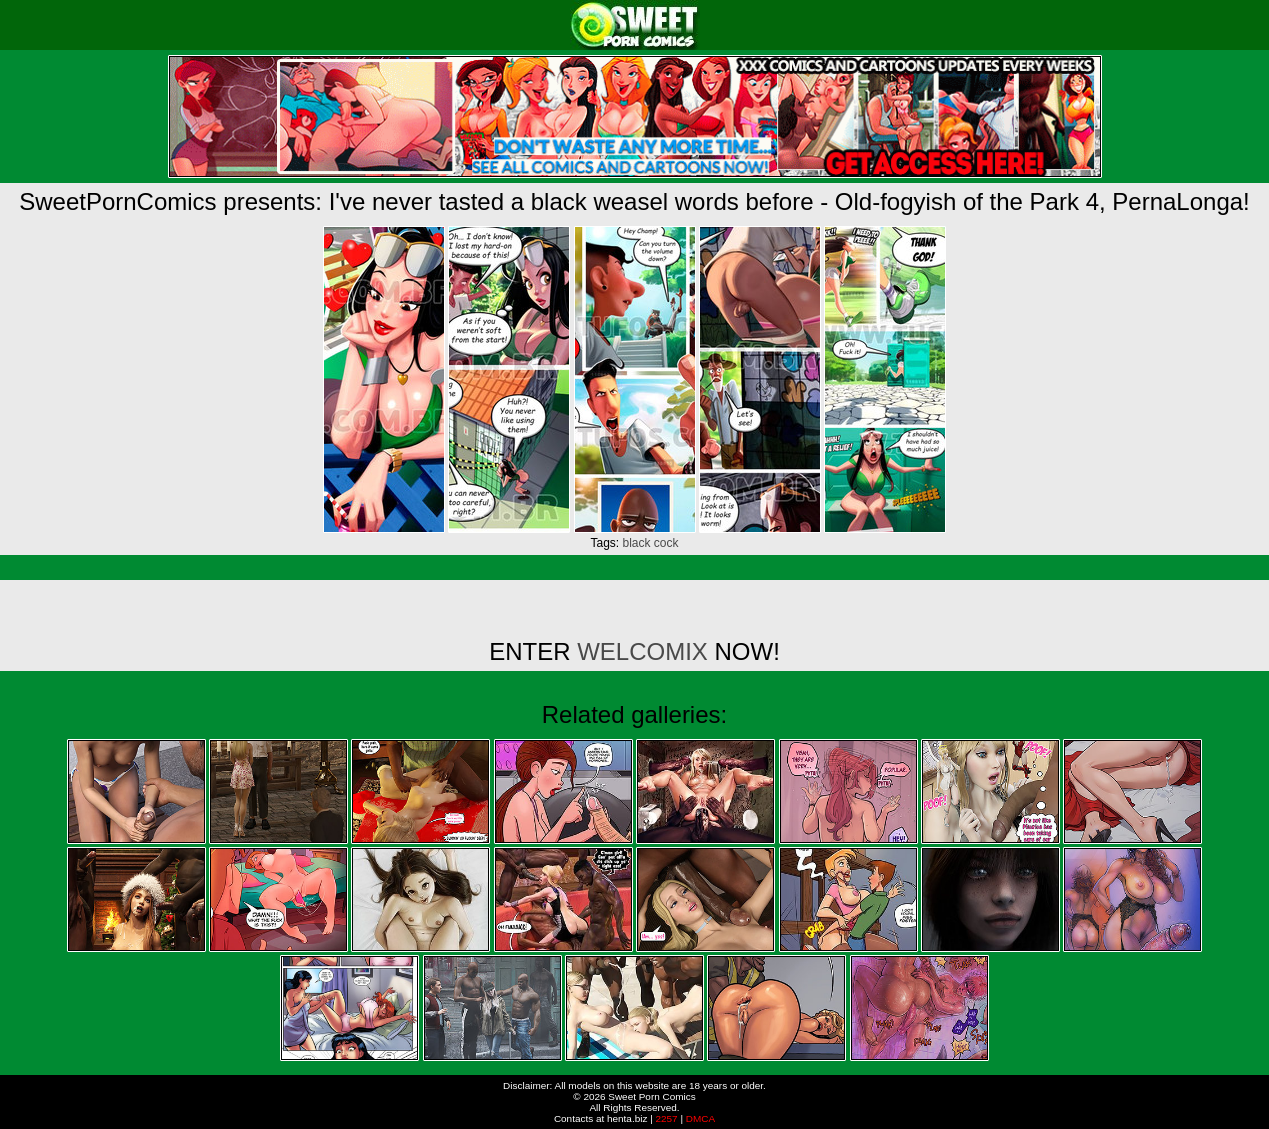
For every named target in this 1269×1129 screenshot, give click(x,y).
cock (666, 543)
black (636, 543)
